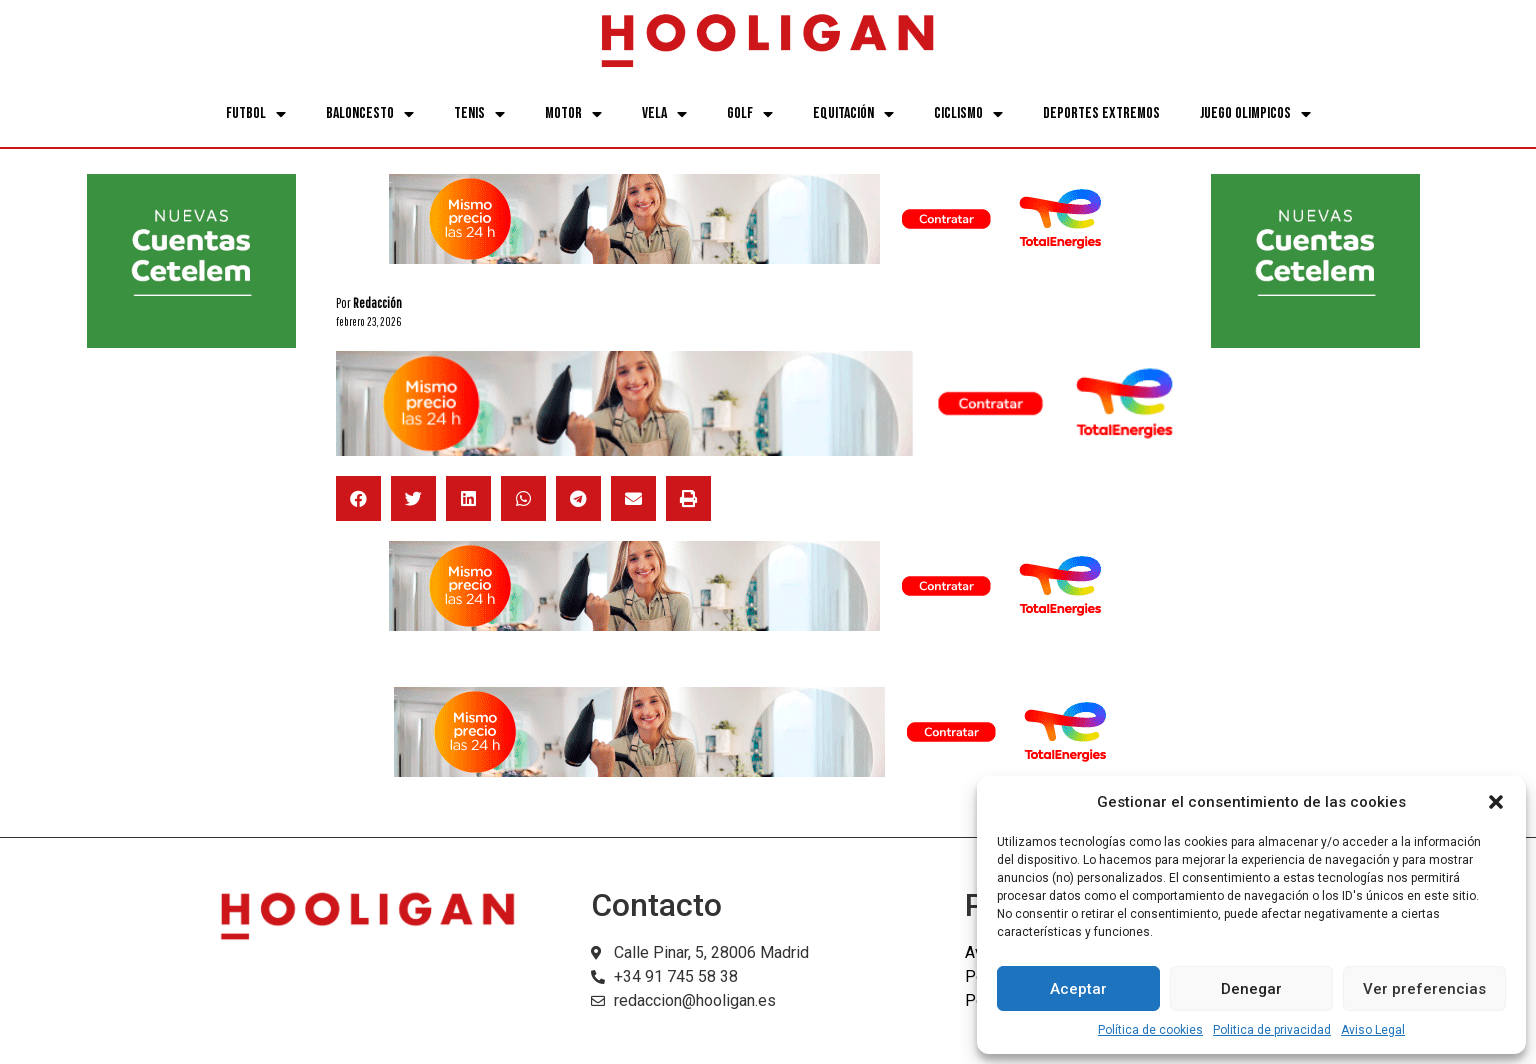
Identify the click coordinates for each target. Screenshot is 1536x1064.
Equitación (853, 114)
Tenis (479, 114)
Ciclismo (968, 114)
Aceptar (1078, 989)
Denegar (1251, 989)
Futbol (256, 114)
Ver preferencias (1424, 989)
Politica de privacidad (1272, 1030)
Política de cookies (1150, 1030)
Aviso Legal (1373, 1030)
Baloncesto (370, 114)
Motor (573, 114)
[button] (1496, 802)
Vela (664, 114)
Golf (750, 114)
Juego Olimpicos (1255, 114)
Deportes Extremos (1101, 113)
